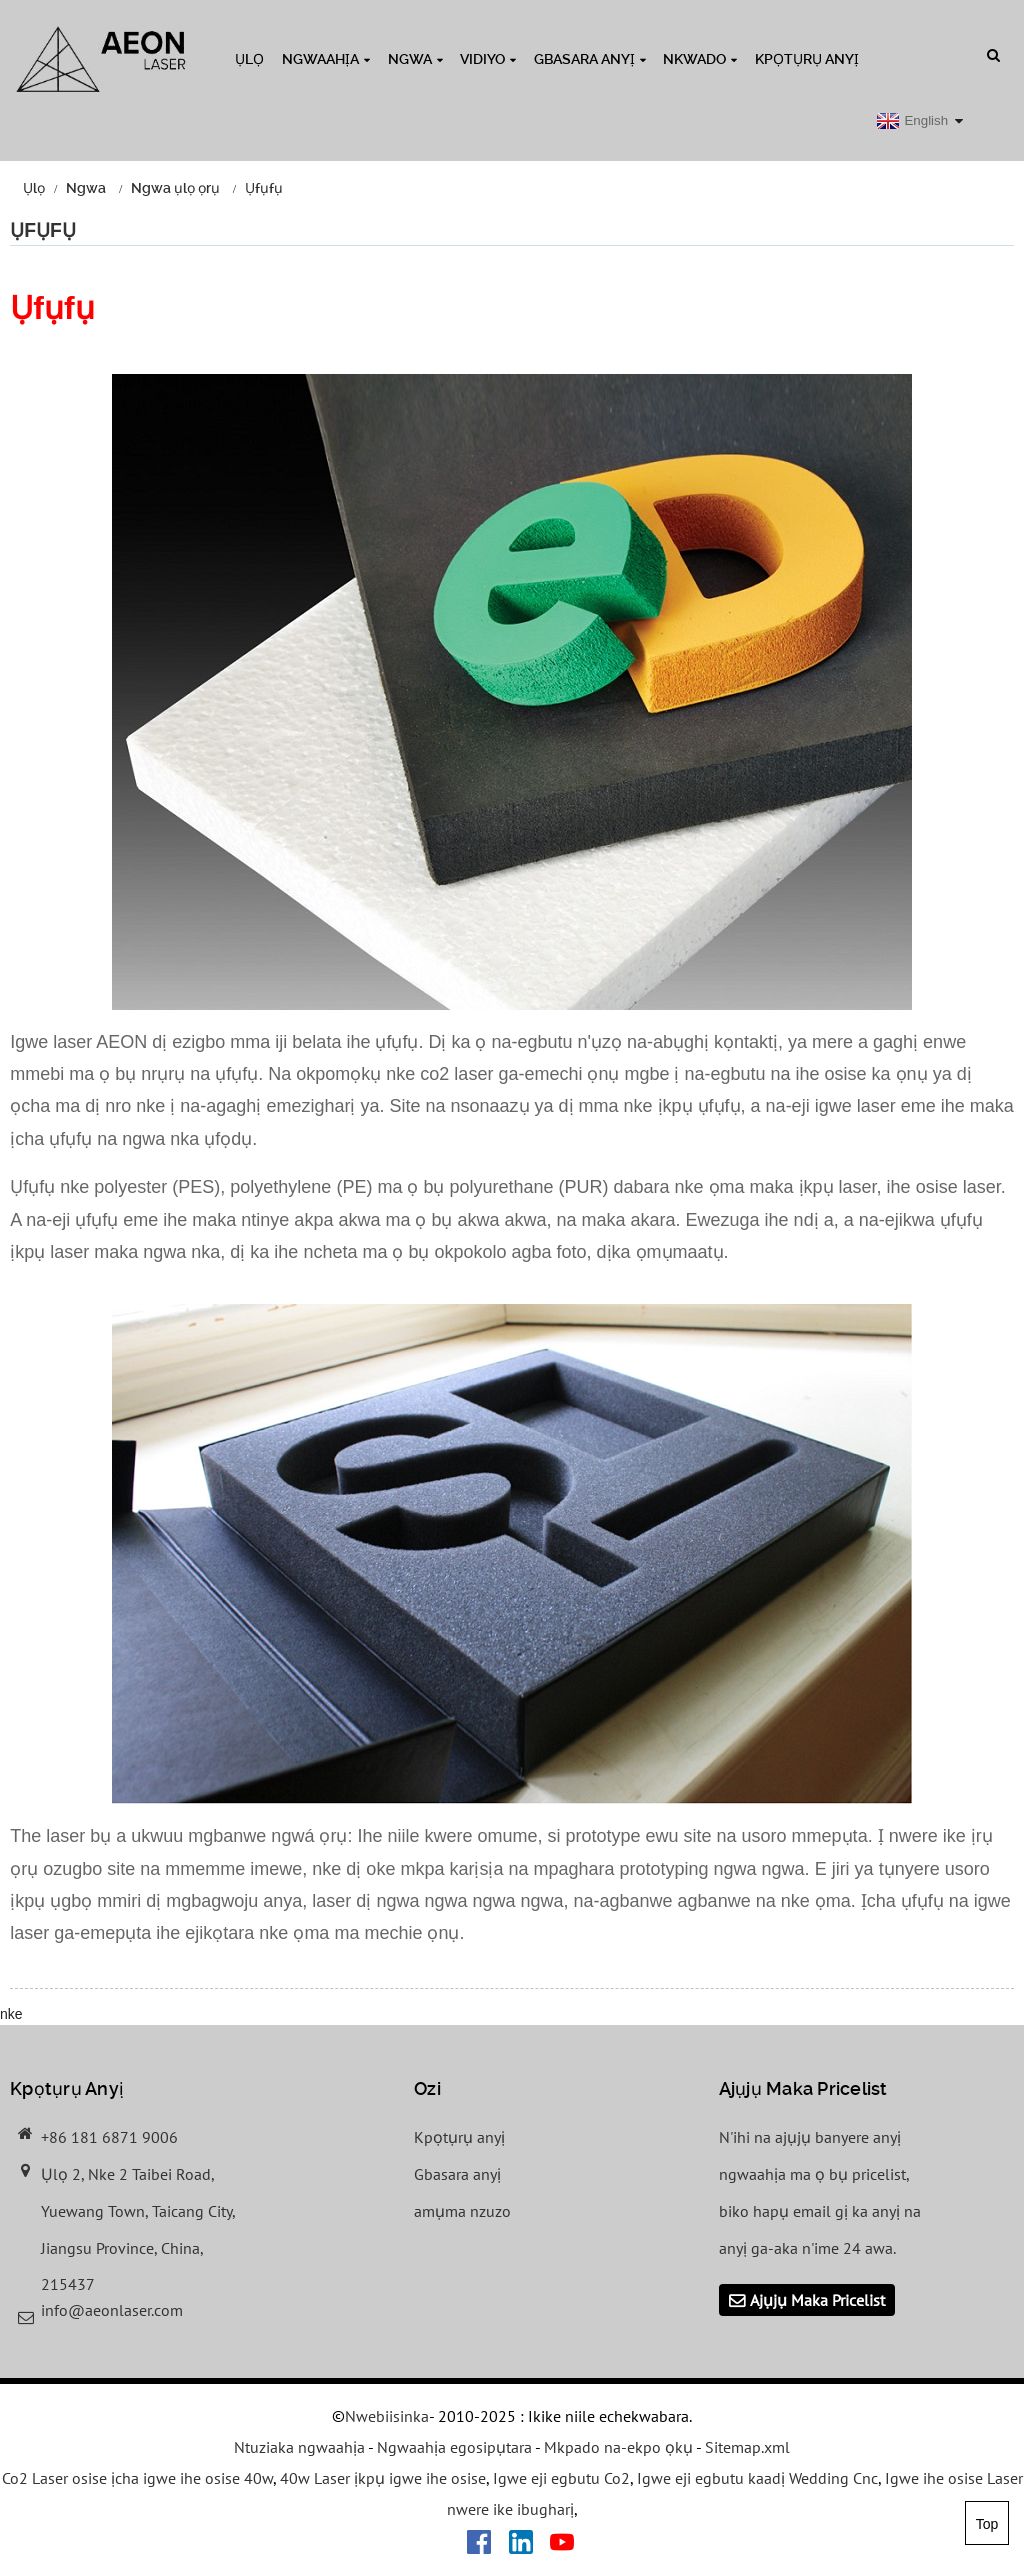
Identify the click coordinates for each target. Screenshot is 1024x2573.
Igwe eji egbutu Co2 (561, 2478)
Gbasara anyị (590, 59)
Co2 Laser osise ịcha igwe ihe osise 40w (137, 2478)
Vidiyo (488, 59)
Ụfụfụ (264, 188)
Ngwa (415, 59)
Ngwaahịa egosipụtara (454, 2447)
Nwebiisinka (387, 2416)
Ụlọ (249, 59)
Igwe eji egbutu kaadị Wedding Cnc (757, 2478)
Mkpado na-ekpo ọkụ (618, 2447)
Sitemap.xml (747, 2447)
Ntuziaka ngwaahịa (299, 2447)
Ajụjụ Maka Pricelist (817, 2300)
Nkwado (700, 59)
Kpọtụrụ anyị (807, 59)
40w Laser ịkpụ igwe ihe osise (383, 2478)
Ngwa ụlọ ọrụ (175, 188)
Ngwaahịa (326, 59)
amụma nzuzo (462, 2211)
